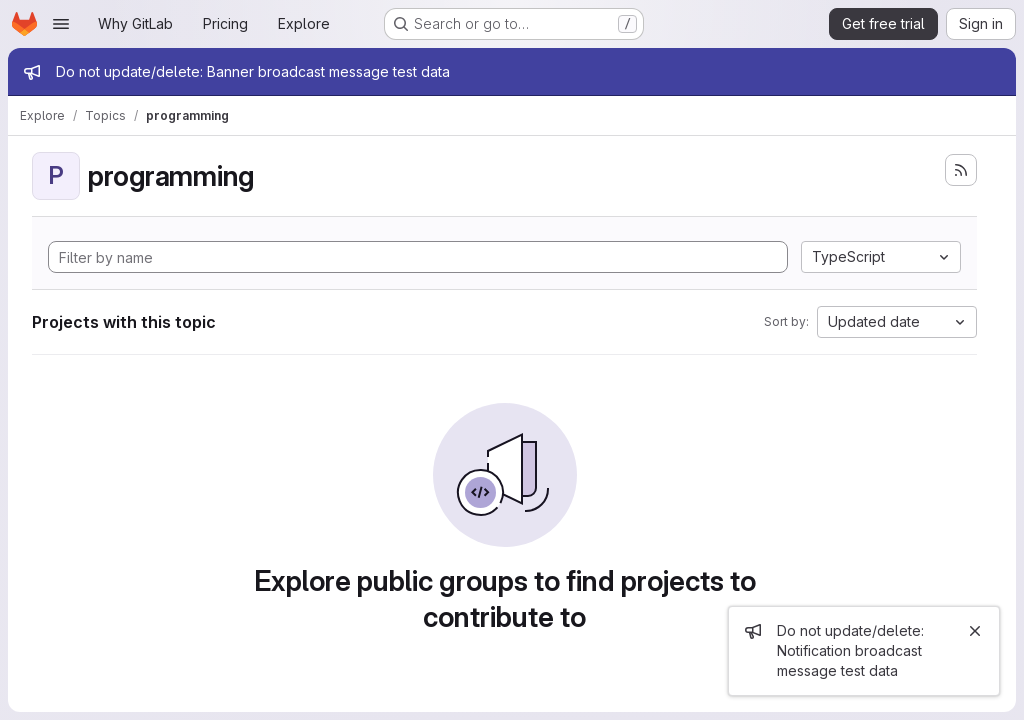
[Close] (975, 631)
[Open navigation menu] (61, 24)
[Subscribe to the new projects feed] (961, 170)
